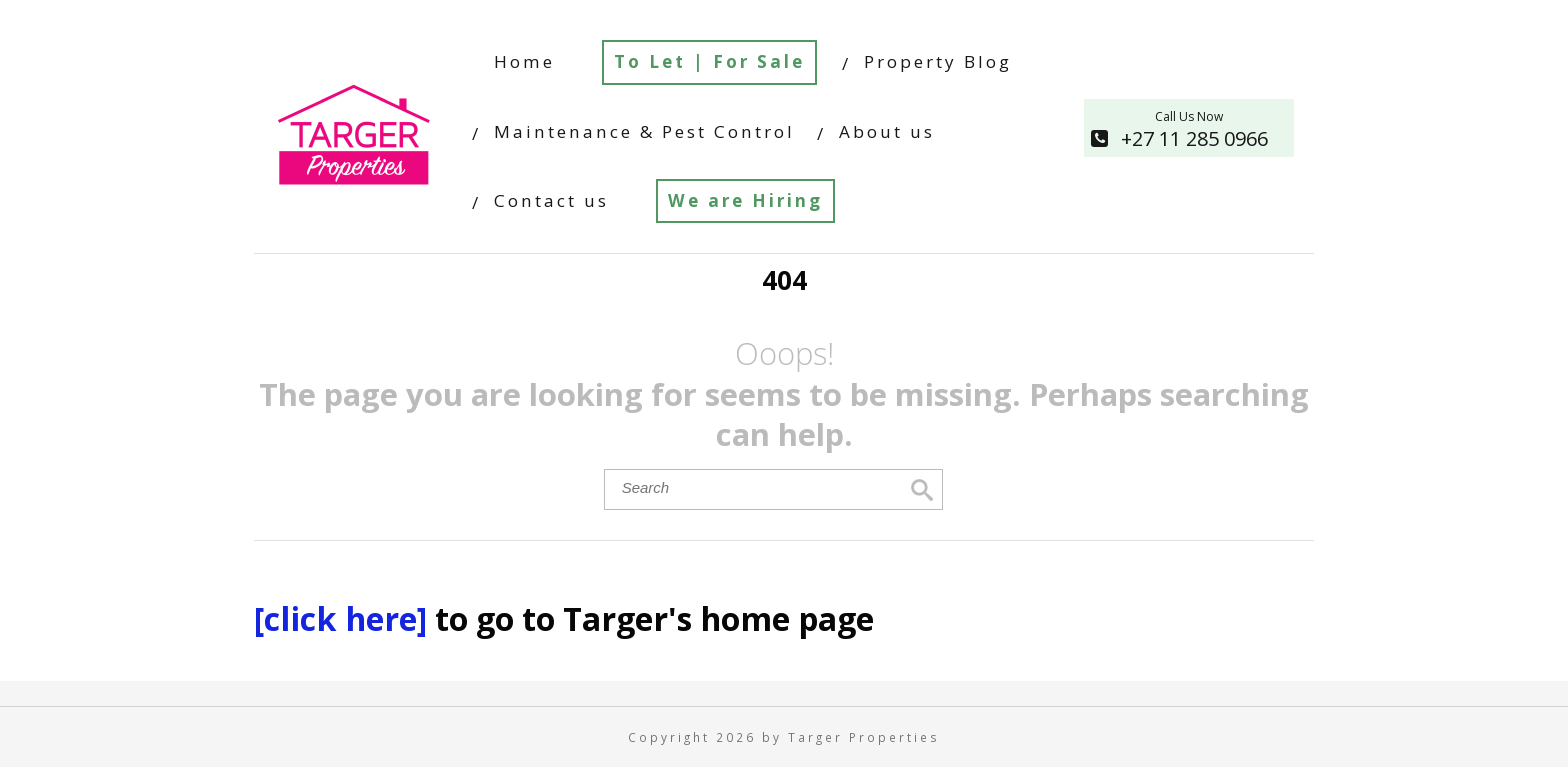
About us (887, 131)
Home (524, 61)
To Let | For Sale (709, 61)
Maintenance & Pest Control (644, 131)
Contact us (551, 200)
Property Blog (938, 61)
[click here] (344, 618)
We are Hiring (745, 200)
